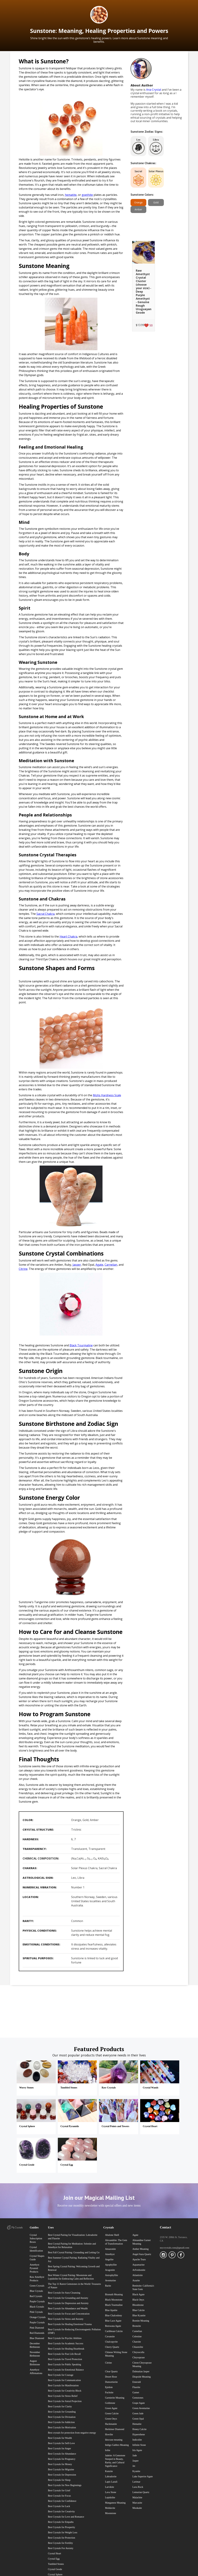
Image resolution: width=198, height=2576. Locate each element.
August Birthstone (35, 2363)
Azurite (136, 2280)
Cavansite (110, 2336)
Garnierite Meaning (114, 2397)
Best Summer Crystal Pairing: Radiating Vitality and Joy (73, 2259)
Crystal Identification (36, 2249)
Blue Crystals (36, 2291)
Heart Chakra (68, 936)
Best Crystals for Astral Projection (64, 2401)
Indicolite (137, 2439)
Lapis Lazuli (111, 2481)
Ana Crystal (153, 90)
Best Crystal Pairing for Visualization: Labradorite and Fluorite (72, 2237)
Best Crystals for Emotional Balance (66, 2369)
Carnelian (111, 1265)
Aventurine (110, 2280)
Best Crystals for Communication (64, 2380)
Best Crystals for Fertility (60, 2543)
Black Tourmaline (81, 1345)
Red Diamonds (37, 2333)
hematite (71, 195)
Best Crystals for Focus (59, 2495)
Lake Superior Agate (142, 2476)
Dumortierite (111, 2382)
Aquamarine (138, 2264)
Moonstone (110, 2513)
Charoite (136, 2341)
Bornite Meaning (140, 2320)
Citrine (23, 1269)
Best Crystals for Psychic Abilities (64, 2338)
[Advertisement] (99, 2011)
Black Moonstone (113, 2299)
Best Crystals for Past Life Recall (64, 2354)
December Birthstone (35, 2345)
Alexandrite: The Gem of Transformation (116, 2242)
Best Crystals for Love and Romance (66, 2516)
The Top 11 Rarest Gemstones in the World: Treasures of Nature (74, 2286)
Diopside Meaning (141, 2376)
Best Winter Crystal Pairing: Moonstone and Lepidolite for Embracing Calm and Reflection (71, 2277)
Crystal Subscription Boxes (36, 2238)
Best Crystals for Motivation (62, 2427)
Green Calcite (111, 2413)
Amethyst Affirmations (36, 2371)
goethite (87, 195)
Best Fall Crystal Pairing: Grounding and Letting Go (73, 2252)
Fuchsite (109, 2392)
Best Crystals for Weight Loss (62, 2532)
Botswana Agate (113, 2326)
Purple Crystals (37, 2301)
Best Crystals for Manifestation (63, 2385)
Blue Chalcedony (113, 2315)
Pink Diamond (37, 2327)
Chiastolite (137, 2347)
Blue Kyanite (138, 2315)
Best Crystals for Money (60, 2464)
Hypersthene (138, 2434)
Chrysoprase (138, 2357)
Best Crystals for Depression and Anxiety (68, 2303)
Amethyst (109, 2254)
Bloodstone (138, 2305)
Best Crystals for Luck (59, 2506)
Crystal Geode (55, 2569)
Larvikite (109, 2487)
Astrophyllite (111, 2275)
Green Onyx (111, 2418)
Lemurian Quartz (140, 2492)
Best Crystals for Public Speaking (64, 2364)
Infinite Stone (139, 2445)
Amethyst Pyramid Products (34, 2268)
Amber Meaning (140, 2249)
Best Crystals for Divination (62, 2417)
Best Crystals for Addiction (61, 2422)
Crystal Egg (54, 2558)
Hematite (136, 2424)
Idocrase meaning (113, 2439)
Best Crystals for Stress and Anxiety (65, 2319)
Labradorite (110, 2476)
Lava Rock (137, 2487)
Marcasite (137, 2502)
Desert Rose (111, 2376)
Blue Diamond (37, 2338)
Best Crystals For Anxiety (60, 2548)
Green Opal (138, 2418)
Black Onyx (138, 2299)
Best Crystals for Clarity (60, 2406)
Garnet (135, 2392)
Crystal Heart (54, 2553)
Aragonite (110, 2270)
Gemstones (137, 2397)
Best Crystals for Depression (62, 2474)
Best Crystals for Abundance (62, 2453)
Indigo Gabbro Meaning (117, 2445)
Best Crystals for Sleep (59, 2480)
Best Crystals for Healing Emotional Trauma (70, 2324)
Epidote (109, 2387)
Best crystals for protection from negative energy (72, 2432)
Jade (134, 2455)
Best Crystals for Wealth (60, 2438)
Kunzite (109, 2471)
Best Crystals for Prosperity (61, 2527)
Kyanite (136, 2471)
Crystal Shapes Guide (37, 2258)
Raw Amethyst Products (37, 2279)
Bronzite (136, 2326)
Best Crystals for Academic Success (65, 2343)
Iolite (107, 2450)
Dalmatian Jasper (140, 2371)
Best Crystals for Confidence (62, 2501)
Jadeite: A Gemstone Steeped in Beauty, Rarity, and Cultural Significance (115, 2460)
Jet (133, 2466)
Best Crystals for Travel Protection (65, 2359)
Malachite (137, 2497)
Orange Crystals (38, 2317)
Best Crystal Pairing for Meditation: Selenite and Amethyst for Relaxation (72, 2245)
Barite (108, 2285)
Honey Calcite (139, 2429)
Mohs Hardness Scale (107, 1095)
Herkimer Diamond (114, 2429)
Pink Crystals (36, 2312)
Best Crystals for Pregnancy (61, 2459)
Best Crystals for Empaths (61, 2522)
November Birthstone (35, 2354)
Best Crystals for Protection (61, 2537)
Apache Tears (139, 2259)
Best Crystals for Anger (59, 2448)
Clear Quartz (111, 2371)
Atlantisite (137, 2275)
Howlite (109, 2434)
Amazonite (110, 2249)
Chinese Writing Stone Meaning (116, 2354)
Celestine (137, 2336)
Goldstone (110, 2403)
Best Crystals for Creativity (61, 2511)
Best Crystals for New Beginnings (64, 2485)
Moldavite (110, 2508)
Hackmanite (111, 2424)
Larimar (136, 2481)
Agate (99, 1265)
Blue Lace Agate (113, 2320)
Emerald (136, 2382)
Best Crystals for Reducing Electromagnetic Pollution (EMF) (74, 2331)
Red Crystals (36, 2296)
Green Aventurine (141, 2408)
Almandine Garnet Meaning (141, 2242)
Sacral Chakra (45, 914)
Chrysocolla (138, 2352)
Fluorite (136, 2387)
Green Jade (138, 2413)
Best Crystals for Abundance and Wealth (68, 2308)
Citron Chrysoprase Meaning (142, 2364)
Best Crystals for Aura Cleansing (64, 2292)
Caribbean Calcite (114, 2331)
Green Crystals (37, 2285)
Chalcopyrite (111, 2341)
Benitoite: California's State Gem (143, 2287)
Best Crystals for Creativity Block (64, 2390)
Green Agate (111, 2408)
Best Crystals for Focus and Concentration (69, 2313)
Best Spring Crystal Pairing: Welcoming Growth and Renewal (74, 2268)
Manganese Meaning (115, 2502)
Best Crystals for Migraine (61, 2469)
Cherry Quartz (112, 2347)
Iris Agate (137, 2450)
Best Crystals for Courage (60, 2375)
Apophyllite (111, 2264)
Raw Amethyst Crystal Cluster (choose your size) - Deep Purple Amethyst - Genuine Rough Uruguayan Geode (143, 291)
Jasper (77, 1265)
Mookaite (137, 2508)
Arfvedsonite (138, 2270)
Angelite (109, 2259)
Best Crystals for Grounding (62, 2411)
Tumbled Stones (56, 2564)
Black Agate (138, 2294)
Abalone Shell (112, 2235)
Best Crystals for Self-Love (61, 2443)
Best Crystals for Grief (59, 2490)
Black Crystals (37, 2306)
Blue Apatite (111, 2310)
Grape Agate (138, 2403)
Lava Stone (110, 2492)
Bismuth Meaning (114, 2294)
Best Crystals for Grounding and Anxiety (68, 2298)
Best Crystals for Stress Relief (62, 2396)
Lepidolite (110, 2497)
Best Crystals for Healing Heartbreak (66, 2348)
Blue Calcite (138, 2310)
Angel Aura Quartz (141, 2254)
